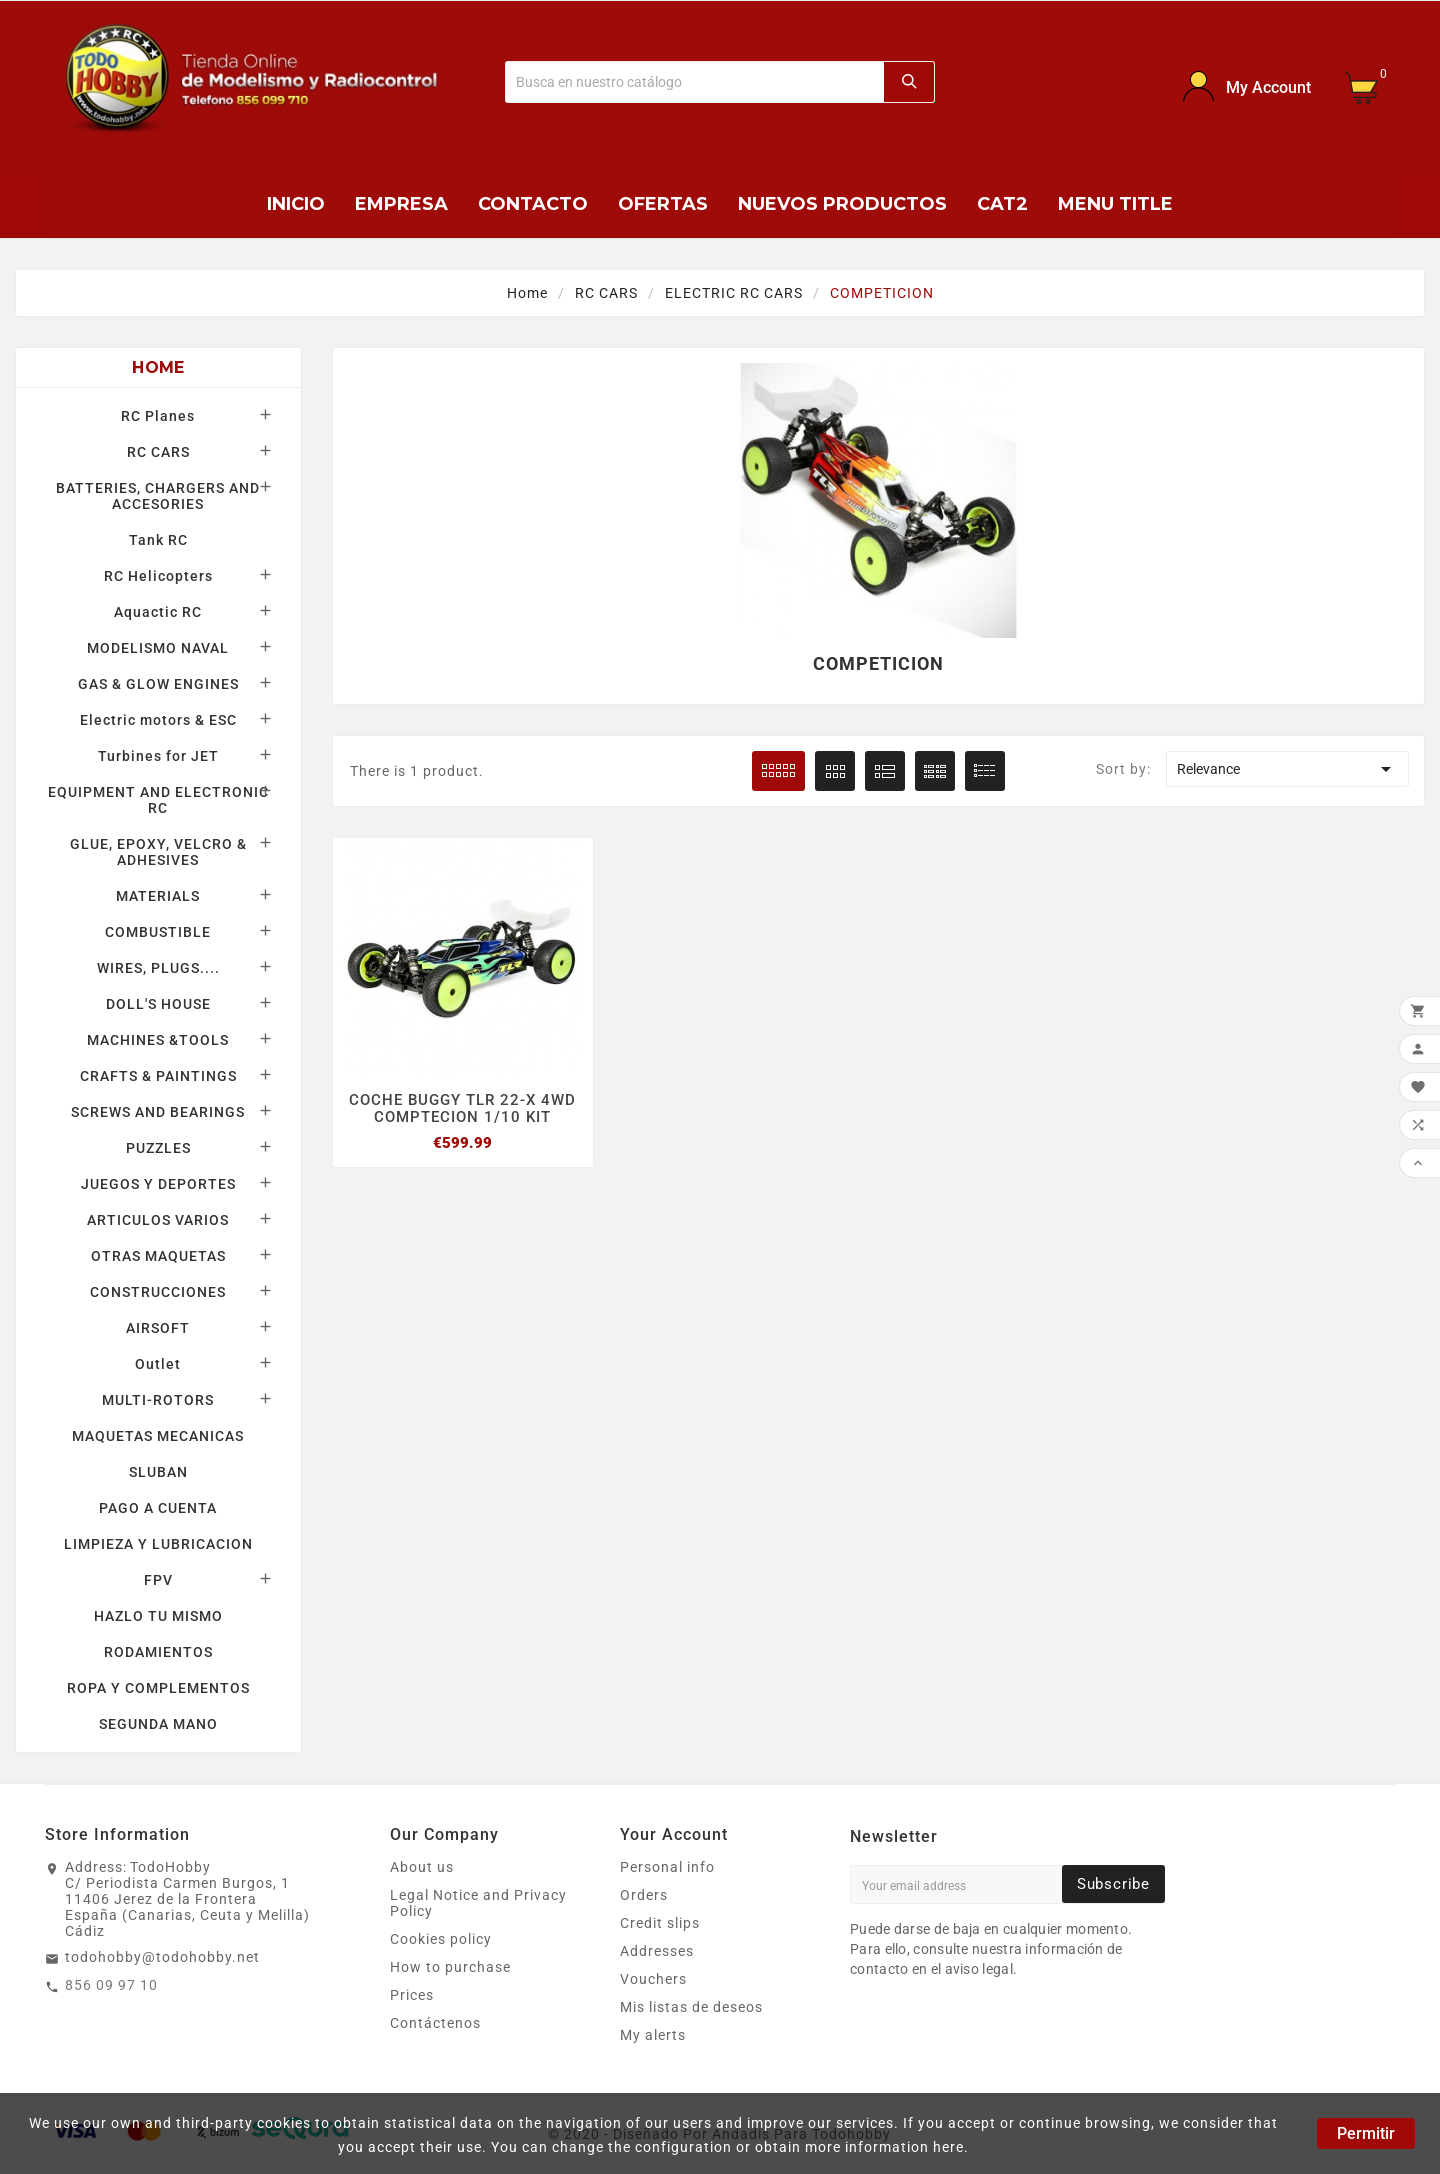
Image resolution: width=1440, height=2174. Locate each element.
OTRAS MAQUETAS (158, 1256)
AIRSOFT (158, 1328)
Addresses (657, 1951)
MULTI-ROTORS (158, 1400)
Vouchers (653, 1979)
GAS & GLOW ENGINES (158, 684)
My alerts (653, 2035)
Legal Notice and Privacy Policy (478, 1903)
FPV (158, 1580)
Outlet (158, 1364)
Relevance (1287, 769)
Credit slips (660, 1923)
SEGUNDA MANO (158, 1724)
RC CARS (158, 452)
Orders (644, 1895)
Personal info (667, 1867)
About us (422, 1867)
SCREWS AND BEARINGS (158, 1112)
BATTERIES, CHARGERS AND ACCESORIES (158, 496)
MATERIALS (158, 896)
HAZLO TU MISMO (158, 1616)
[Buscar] (695, 82)
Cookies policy (441, 1939)
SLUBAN (158, 1472)
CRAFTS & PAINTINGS (158, 1076)
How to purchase (450, 1967)
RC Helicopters (158, 576)
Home (158, 367)
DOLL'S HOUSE (158, 1004)
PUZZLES (158, 1148)
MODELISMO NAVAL (158, 648)
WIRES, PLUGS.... (158, 968)
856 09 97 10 (111, 1985)
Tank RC (158, 540)
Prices (412, 1995)
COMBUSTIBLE (158, 932)
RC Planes (158, 416)
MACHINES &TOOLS (158, 1040)
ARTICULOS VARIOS (158, 1220)
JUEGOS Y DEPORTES (158, 1184)
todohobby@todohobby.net (162, 1957)
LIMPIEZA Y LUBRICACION (158, 1544)
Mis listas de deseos (691, 2007)
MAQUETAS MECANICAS (158, 1436)
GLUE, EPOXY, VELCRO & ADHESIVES (158, 852)
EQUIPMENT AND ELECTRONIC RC (158, 800)
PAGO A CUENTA (158, 1508)
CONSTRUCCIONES (158, 1292)
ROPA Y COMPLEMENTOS (158, 1688)
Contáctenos (435, 2023)
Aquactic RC (158, 612)
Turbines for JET (158, 756)
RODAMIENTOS (158, 1652)
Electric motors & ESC (158, 720)
